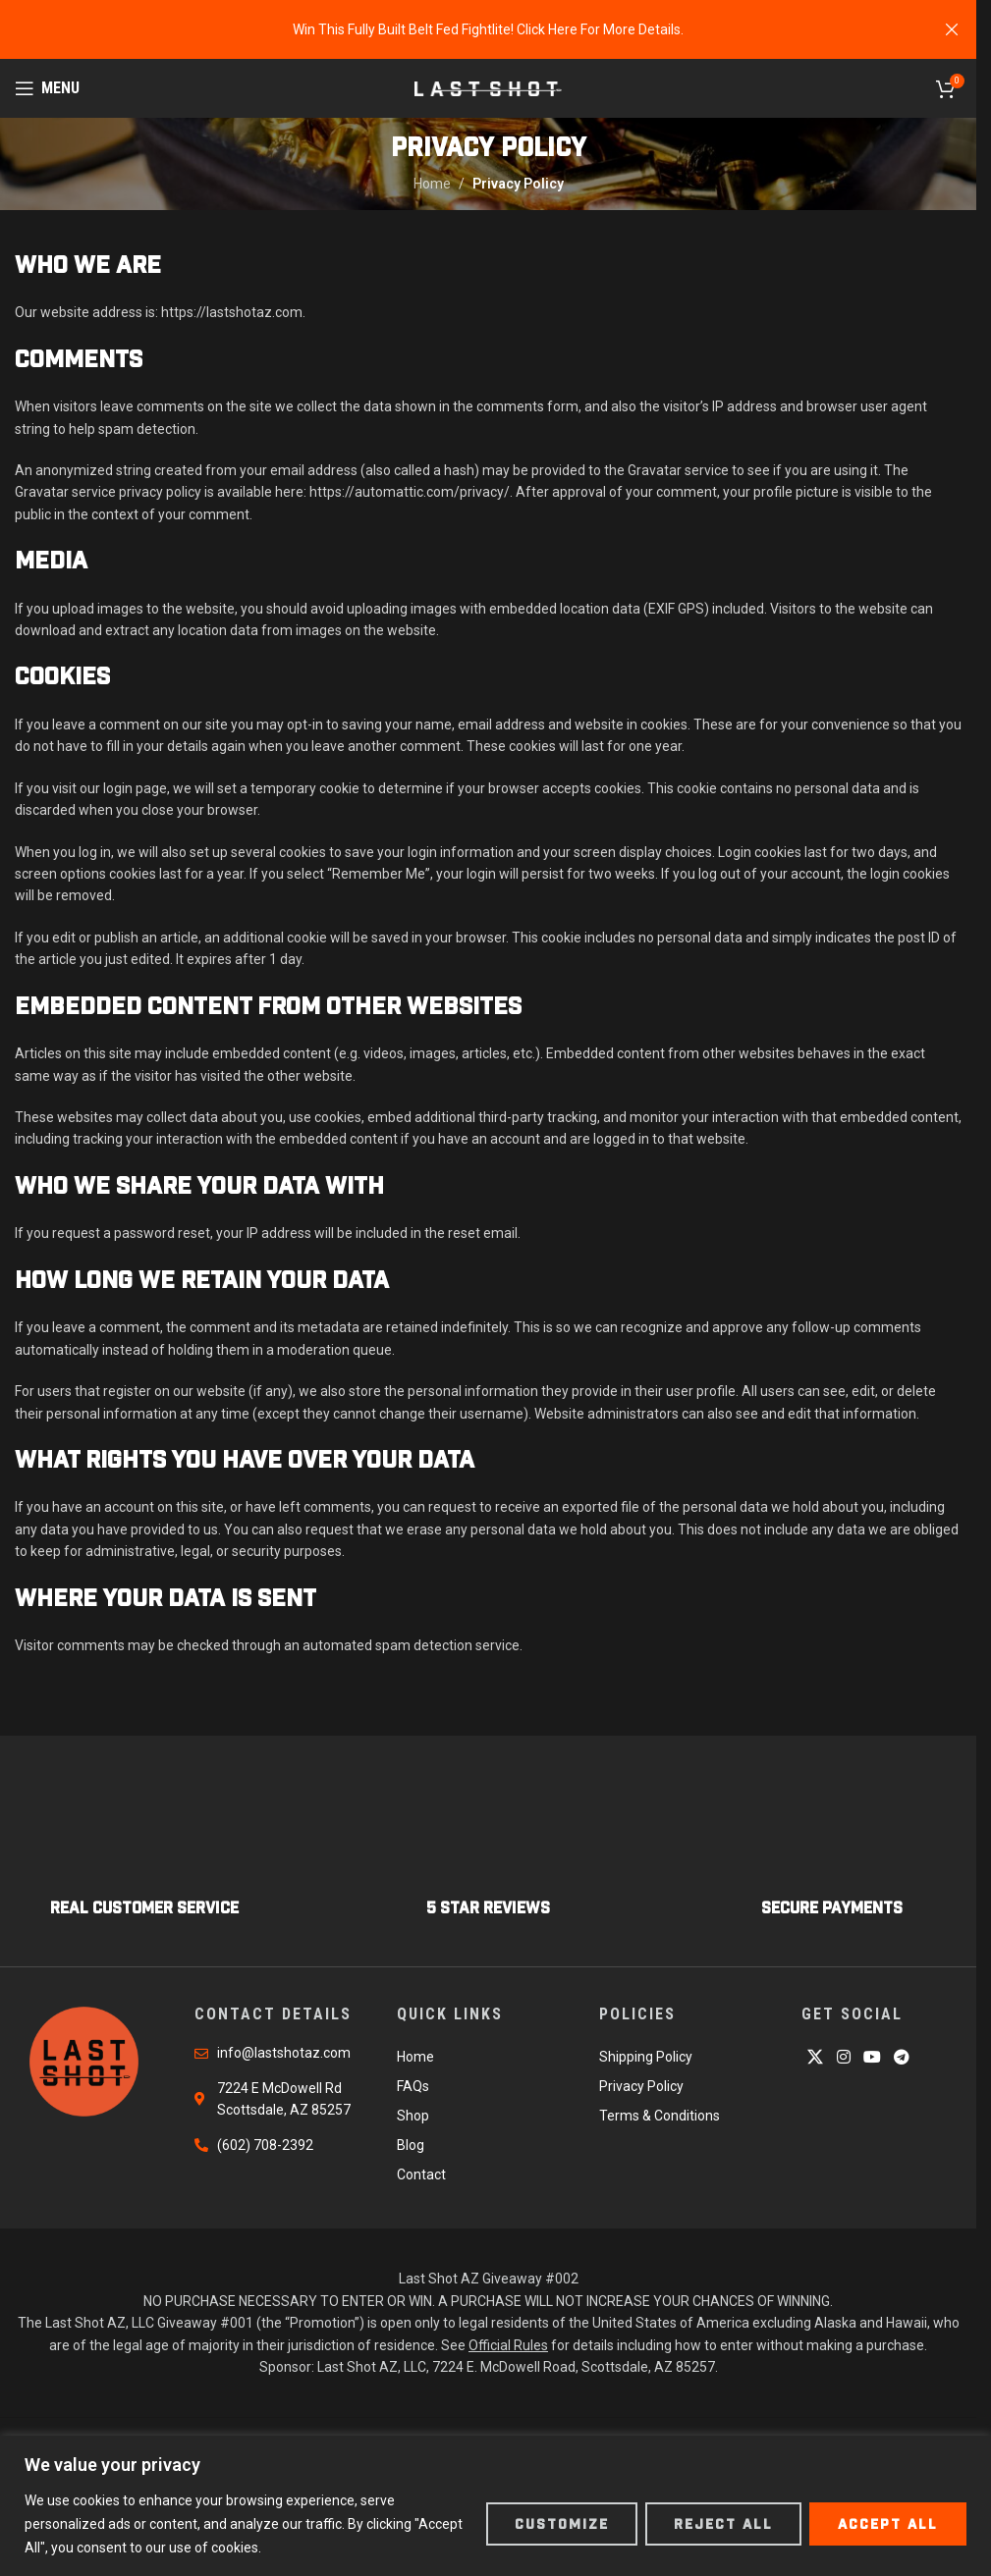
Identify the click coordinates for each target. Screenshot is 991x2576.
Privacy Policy (641, 2086)
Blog (410, 2145)
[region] (495, 2506)
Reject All (723, 2524)
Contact (421, 2174)
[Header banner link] (488, 29)
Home (432, 183)
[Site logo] (488, 87)
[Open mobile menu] (47, 88)
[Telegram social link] (902, 2057)
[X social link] (815, 2057)
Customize (562, 2524)
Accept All (888, 2524)
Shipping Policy (645, 2057)
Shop (413, 2115)
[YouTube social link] (871, 2057)
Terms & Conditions (659, 2115)
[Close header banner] (951, 29)
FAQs (413, 2086)
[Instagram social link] (843, 2057)
